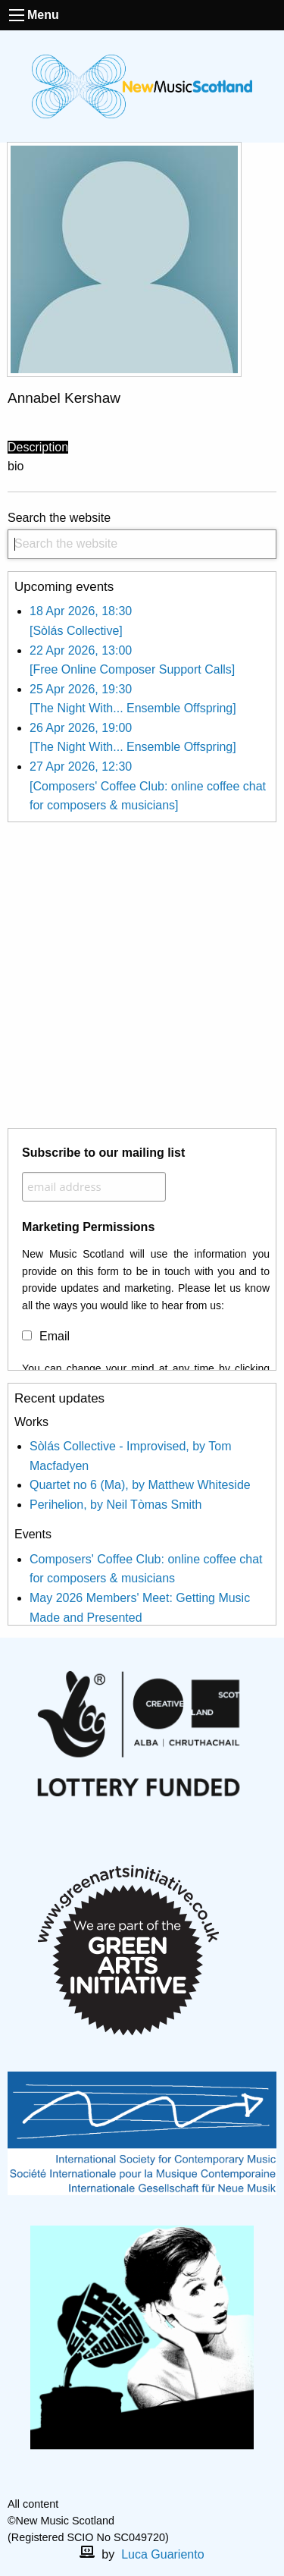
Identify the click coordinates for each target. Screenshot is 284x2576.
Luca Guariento (162, 2554)
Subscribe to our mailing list (103, 1152)
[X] (154, 2488)
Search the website (142, 535)
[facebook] (130, 2488)
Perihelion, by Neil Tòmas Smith (115, 1504)
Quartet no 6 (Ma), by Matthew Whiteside (140, 1484)
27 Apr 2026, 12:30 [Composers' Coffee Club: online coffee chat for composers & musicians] (148, 786)
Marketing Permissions (88, 1226)
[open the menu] (16, 15)
